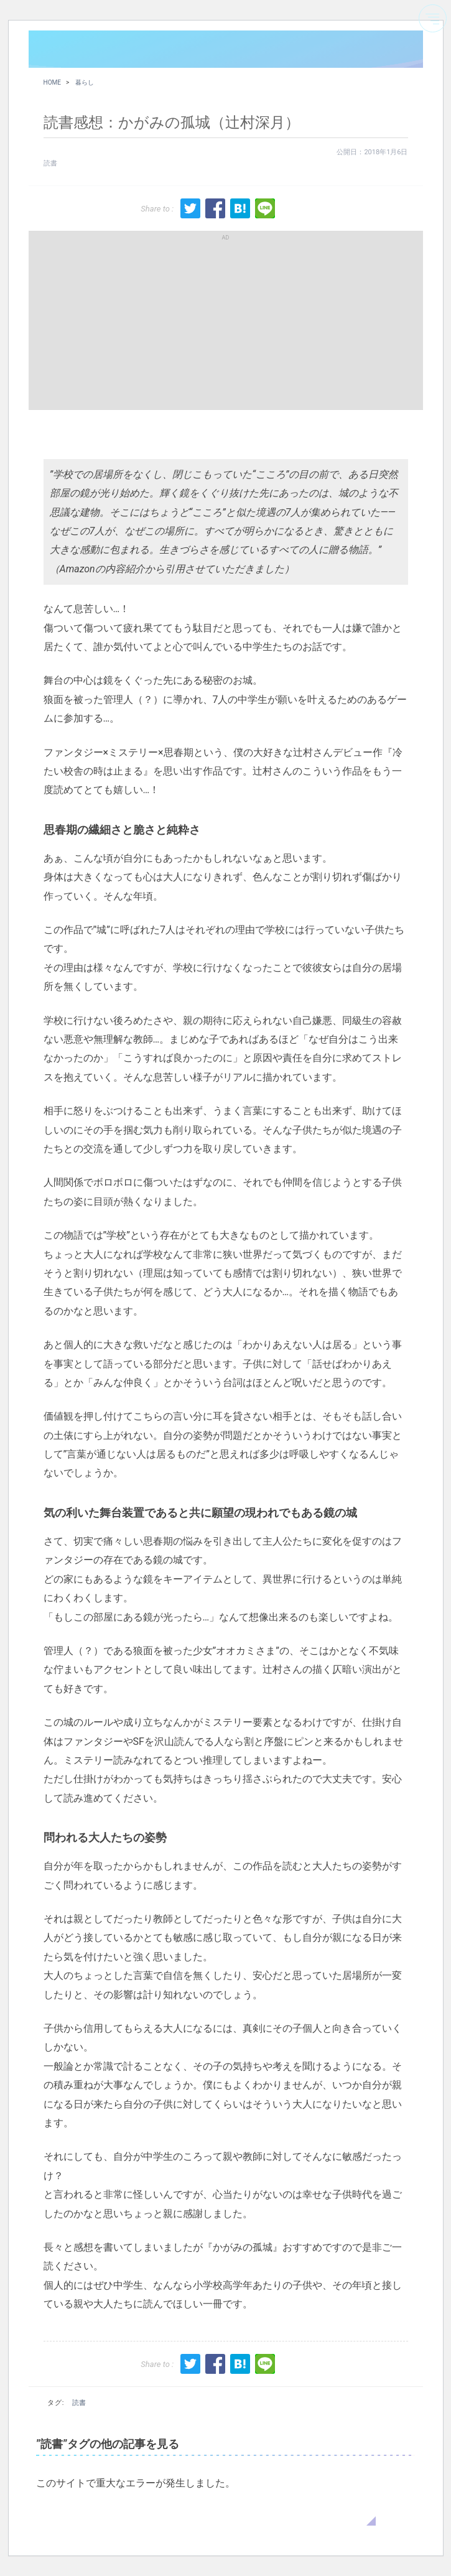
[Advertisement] (226, 320)
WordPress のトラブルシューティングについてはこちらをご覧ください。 (206, 2513)
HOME (52, 82)
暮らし (84, 82)
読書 (50, 163)
